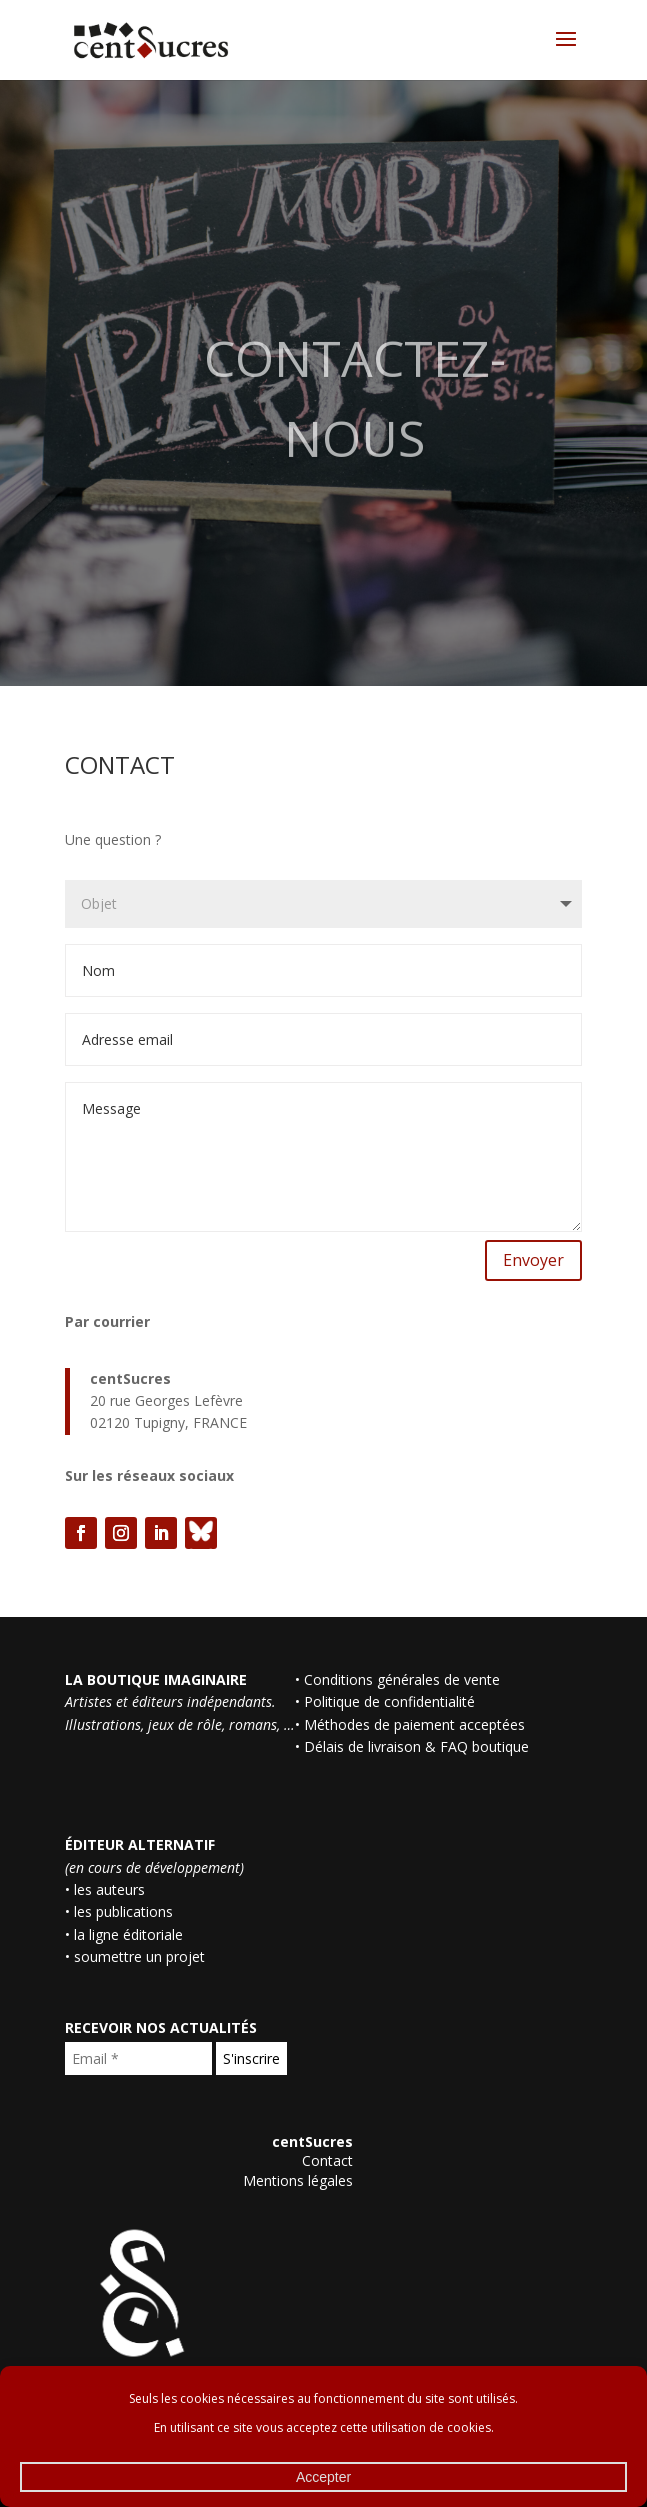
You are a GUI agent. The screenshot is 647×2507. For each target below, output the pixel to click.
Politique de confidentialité (389, 1701)
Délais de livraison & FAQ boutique (416, 1746)
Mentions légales (298, 2180)
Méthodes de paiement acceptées (414, 1724)
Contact (327, 2160)
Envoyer (533, 1260)
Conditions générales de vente (402, 1679)
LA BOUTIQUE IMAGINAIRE (156, 1679)
